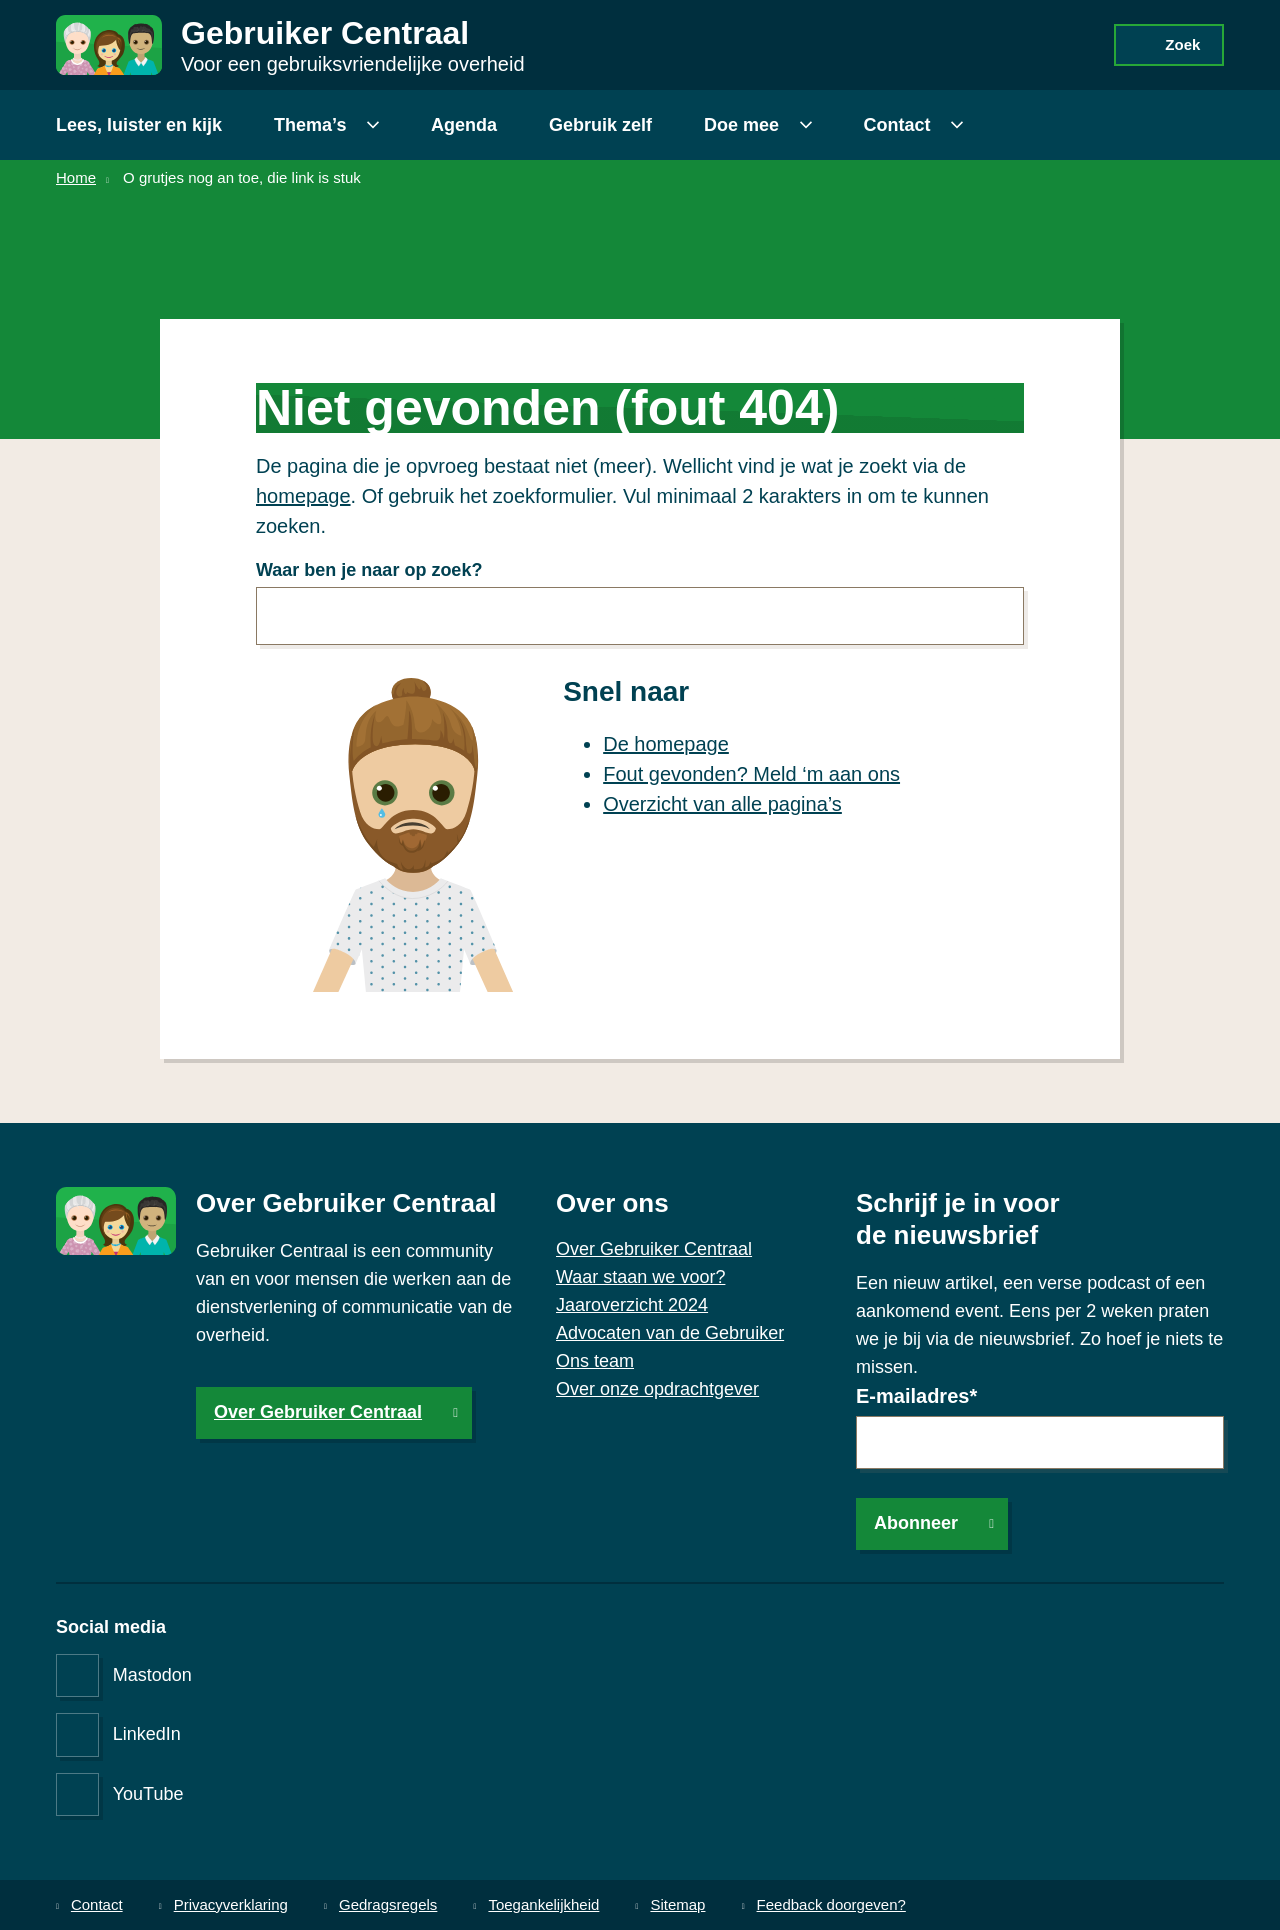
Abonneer (916, 1523)
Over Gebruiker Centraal (318, 1412)
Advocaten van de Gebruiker (670, 1333)
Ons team (595, 1361)
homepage (303, 496)
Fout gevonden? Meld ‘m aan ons (751, 774)
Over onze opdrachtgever (657, 1389)
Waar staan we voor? (640, 1277)
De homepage (666, 744)
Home (76, 177)
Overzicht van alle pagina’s (722, 804)
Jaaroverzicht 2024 (632, 1305)
